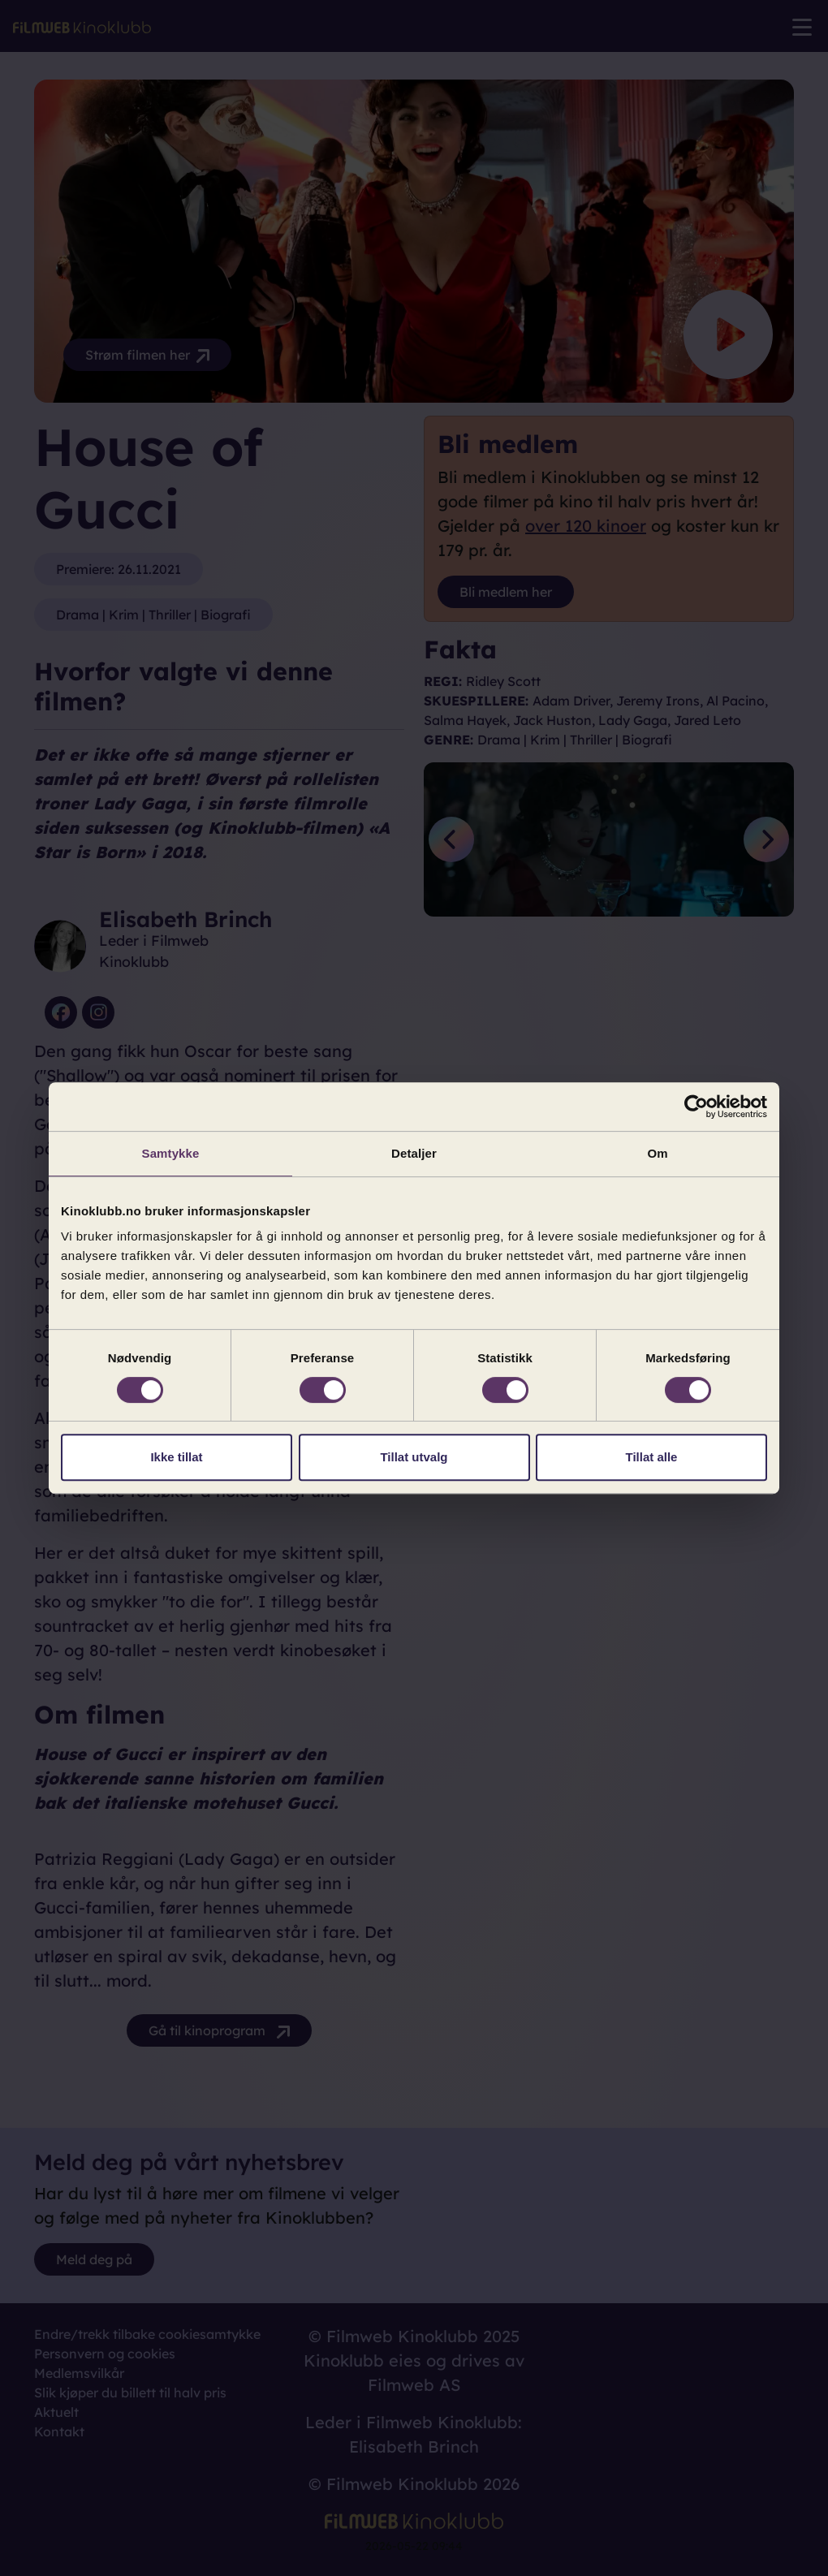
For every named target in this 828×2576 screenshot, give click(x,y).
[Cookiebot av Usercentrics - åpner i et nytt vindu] (696, 1106)
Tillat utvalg (413, 1457)
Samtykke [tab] (171, 1153)
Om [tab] (657, 1153)
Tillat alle (652, 1457)
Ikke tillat (176, 1457)
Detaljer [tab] (414, 1153)
